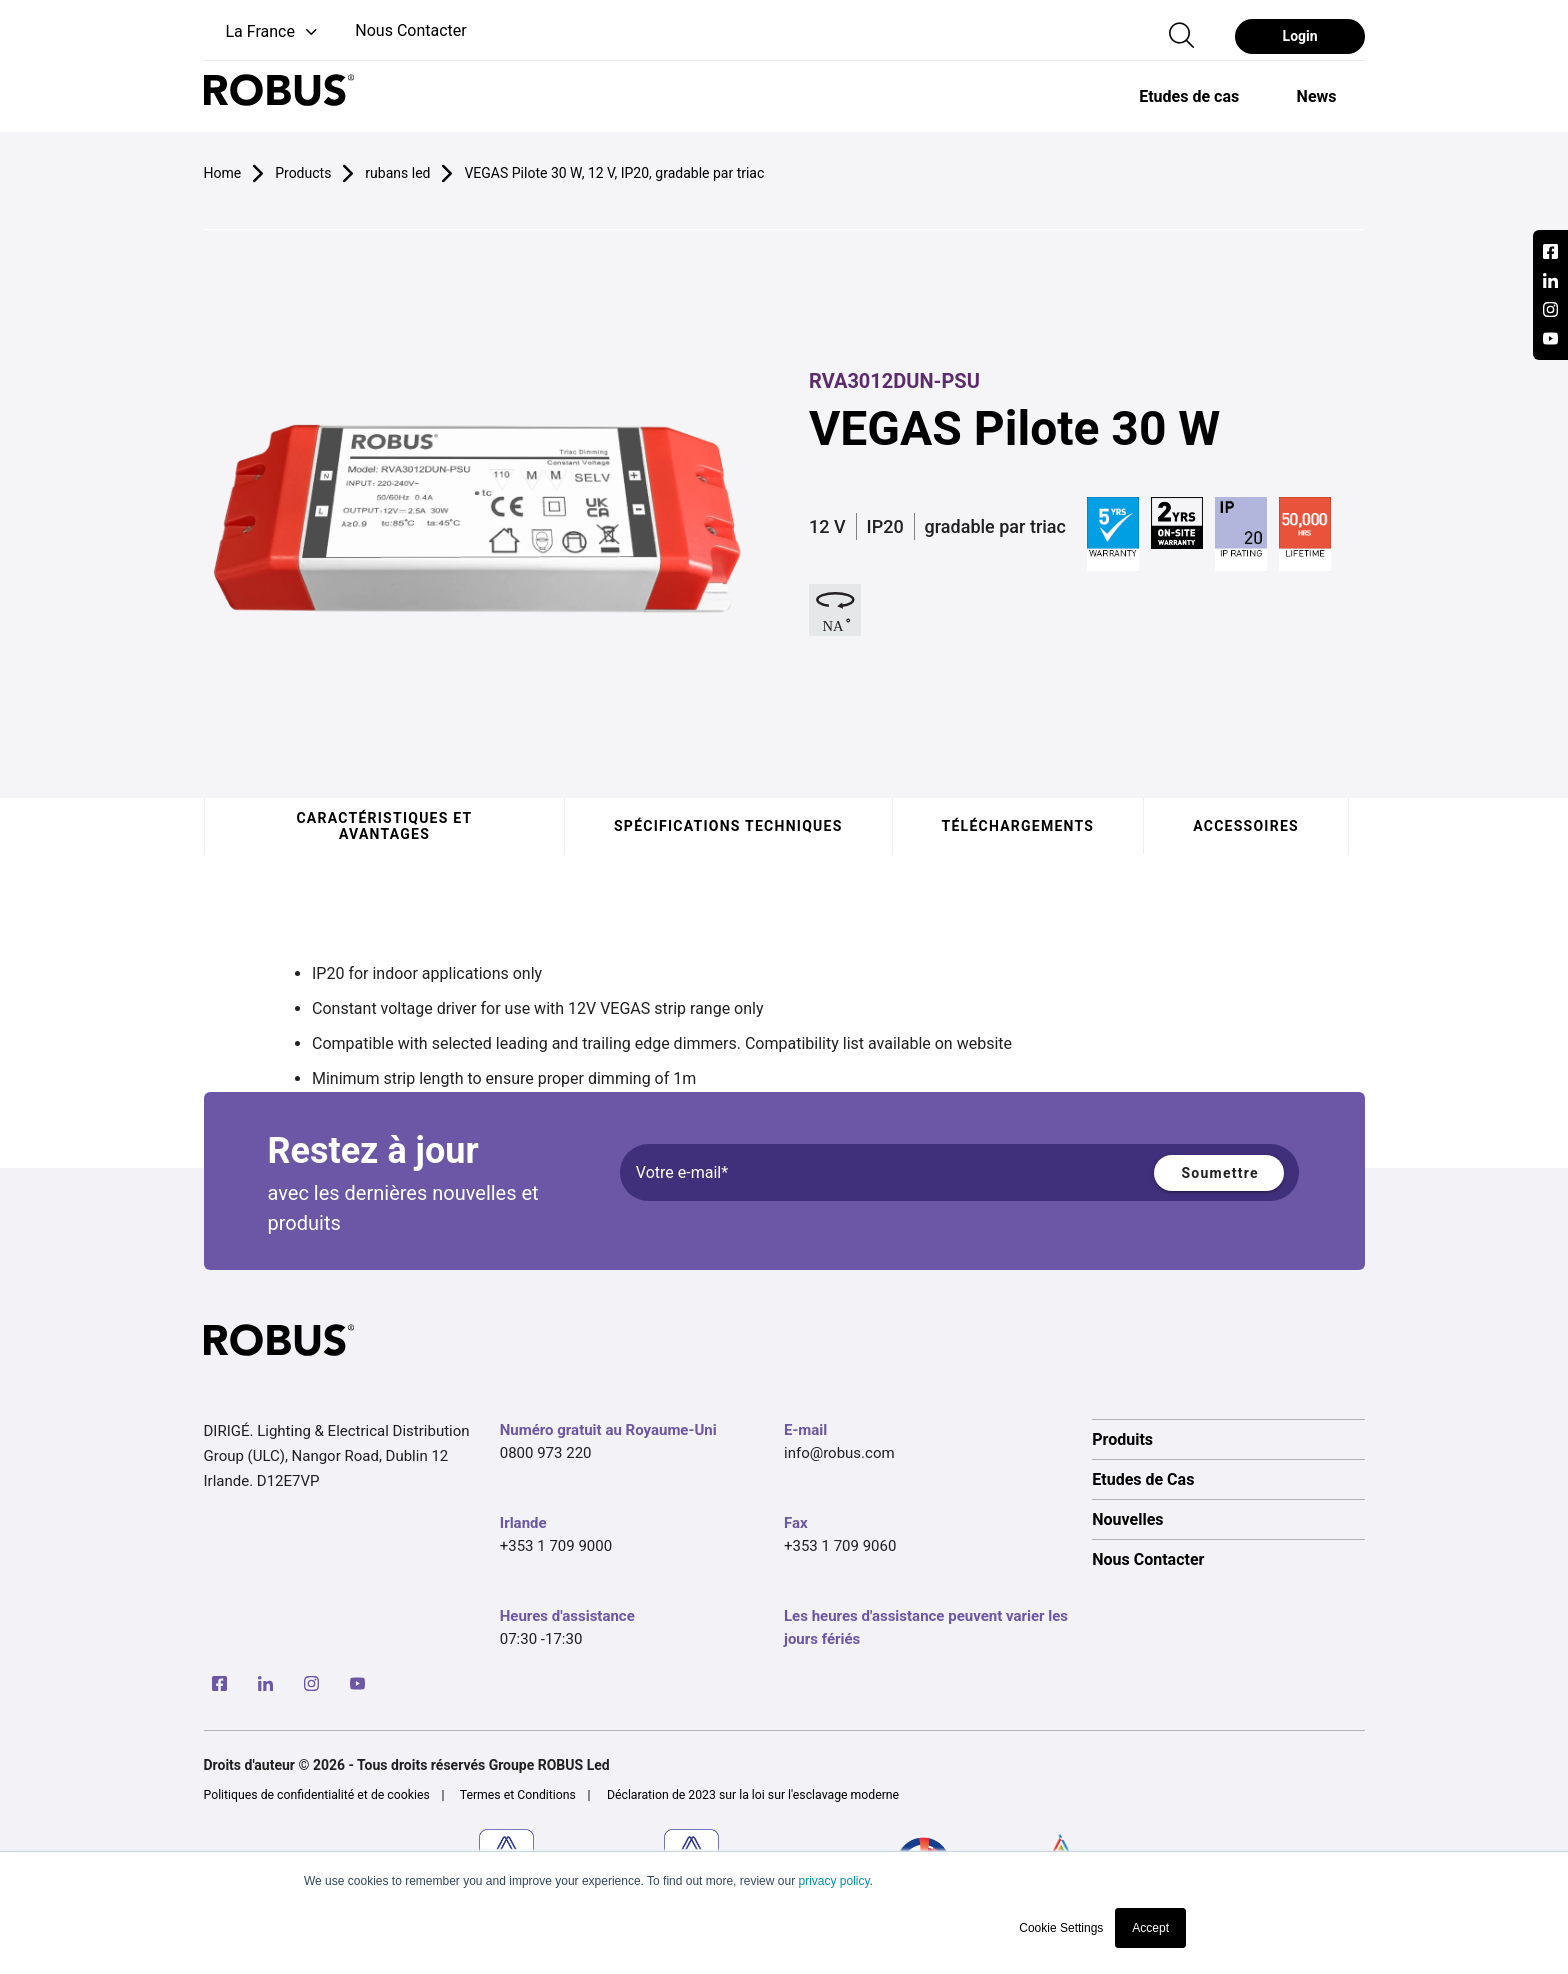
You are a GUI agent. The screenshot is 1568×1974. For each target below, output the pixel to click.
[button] (262, 32)
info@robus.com (839, 1453)
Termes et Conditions (518, 1795)
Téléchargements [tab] (1017, 826)
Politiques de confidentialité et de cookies (317, 1795)
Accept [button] (1150, 1928)
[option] (1188, 96)
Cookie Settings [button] (1061, 1928)
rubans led (397, 173)
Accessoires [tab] (1246, 826)
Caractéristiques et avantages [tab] (384, 826)
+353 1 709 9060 (840, 1546)
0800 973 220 (546, 1453)
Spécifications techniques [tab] (728, 826)
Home (223, 173)
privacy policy (833, 1881)
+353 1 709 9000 (556, 1546)
